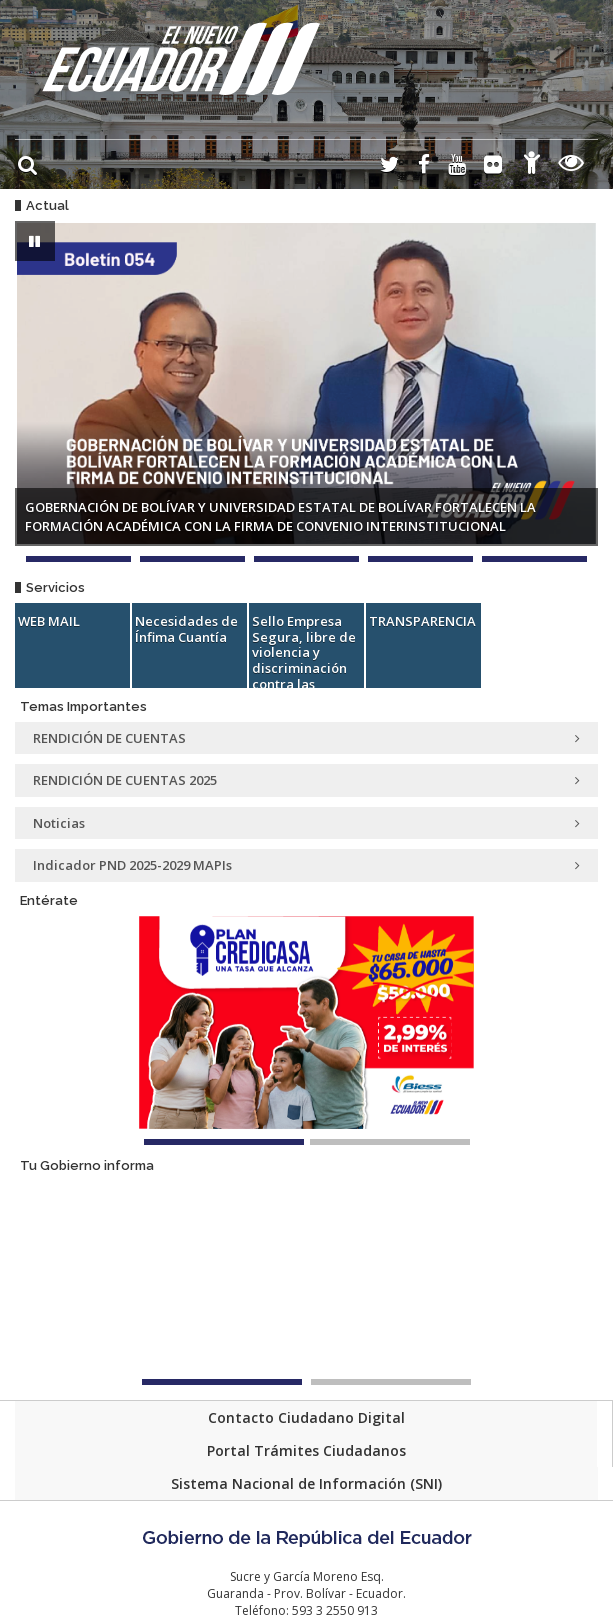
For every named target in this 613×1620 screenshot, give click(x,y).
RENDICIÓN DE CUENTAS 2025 (306, 780)
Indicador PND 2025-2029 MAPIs (306, 865)
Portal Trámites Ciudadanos (306, 1450)
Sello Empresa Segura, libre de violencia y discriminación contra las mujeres (304, 660)
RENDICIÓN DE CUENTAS (306, 738)
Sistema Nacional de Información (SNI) (306, 1483)
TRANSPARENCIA (422, 621)
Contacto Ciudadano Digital (306, 1417)
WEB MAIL (49, 621)
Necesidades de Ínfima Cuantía (186, 629)
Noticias (306, 823)
